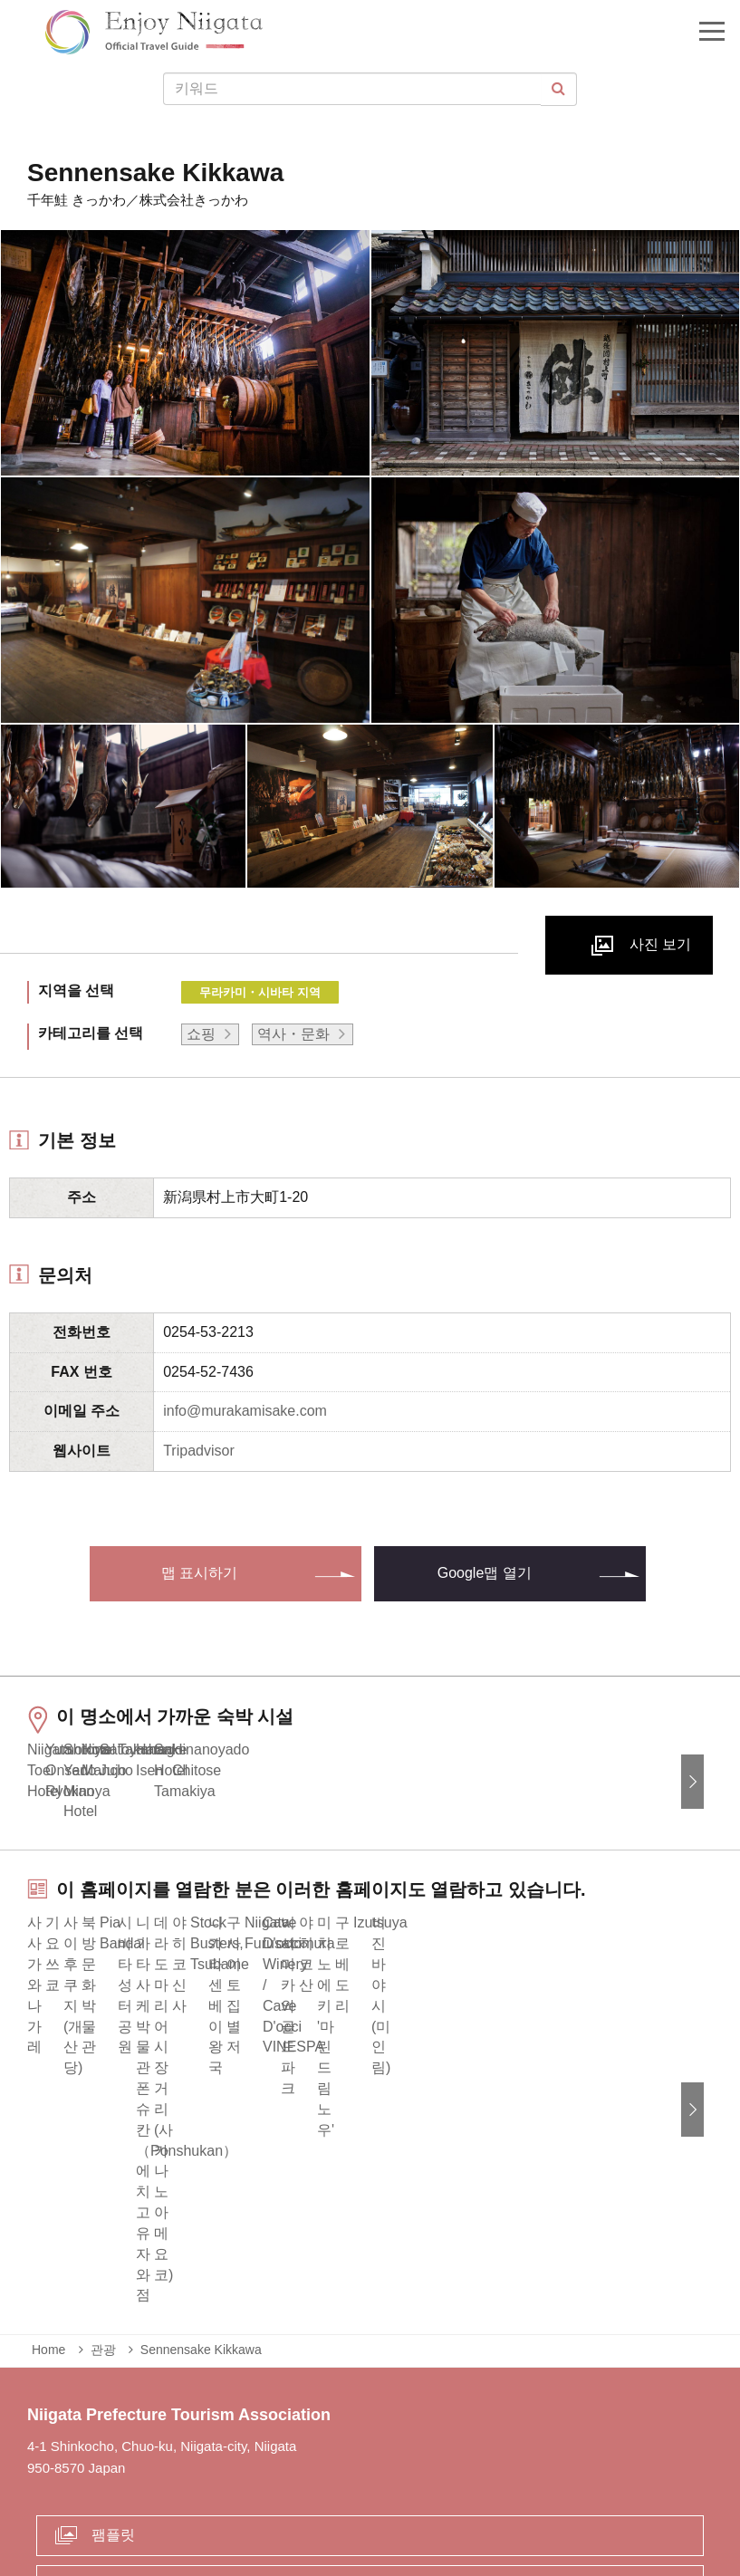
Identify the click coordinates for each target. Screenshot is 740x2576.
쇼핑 (201, 1034)
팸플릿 (113, 2372)
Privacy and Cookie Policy (521, 2489)
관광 (103, 2188)
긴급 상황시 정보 (190, 2489)
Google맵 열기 (484, 1573)
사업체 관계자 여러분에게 (341, 2489)
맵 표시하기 (199, 1573)
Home (48, 2188)
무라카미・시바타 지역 (260, 992)
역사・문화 (293, 1034)
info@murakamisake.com (245, 1410)
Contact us (125, 2422)
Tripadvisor (199, 1450)
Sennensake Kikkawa (201, 2188)
